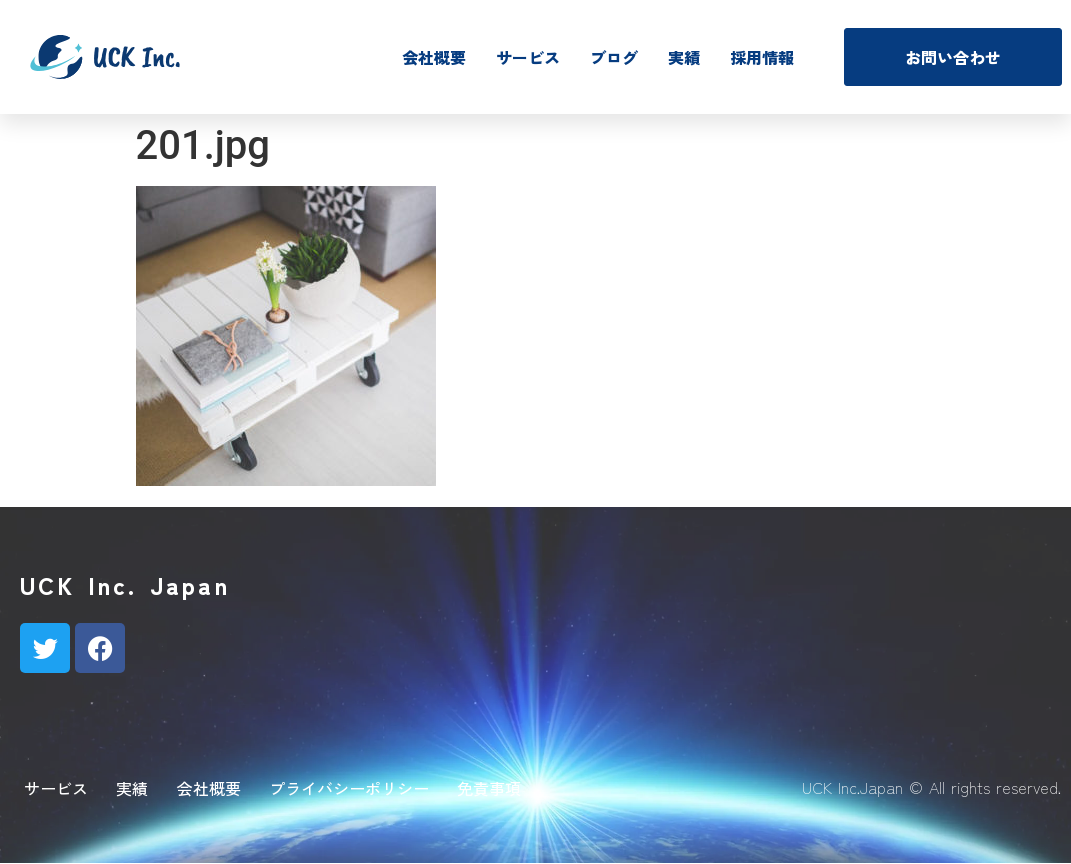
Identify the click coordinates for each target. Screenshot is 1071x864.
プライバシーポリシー (349, 788)
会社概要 (434, 57)
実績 (684, 57)
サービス (528, 57)
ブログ (614, 57)
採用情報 (762, 57)
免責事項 (489, 788)
